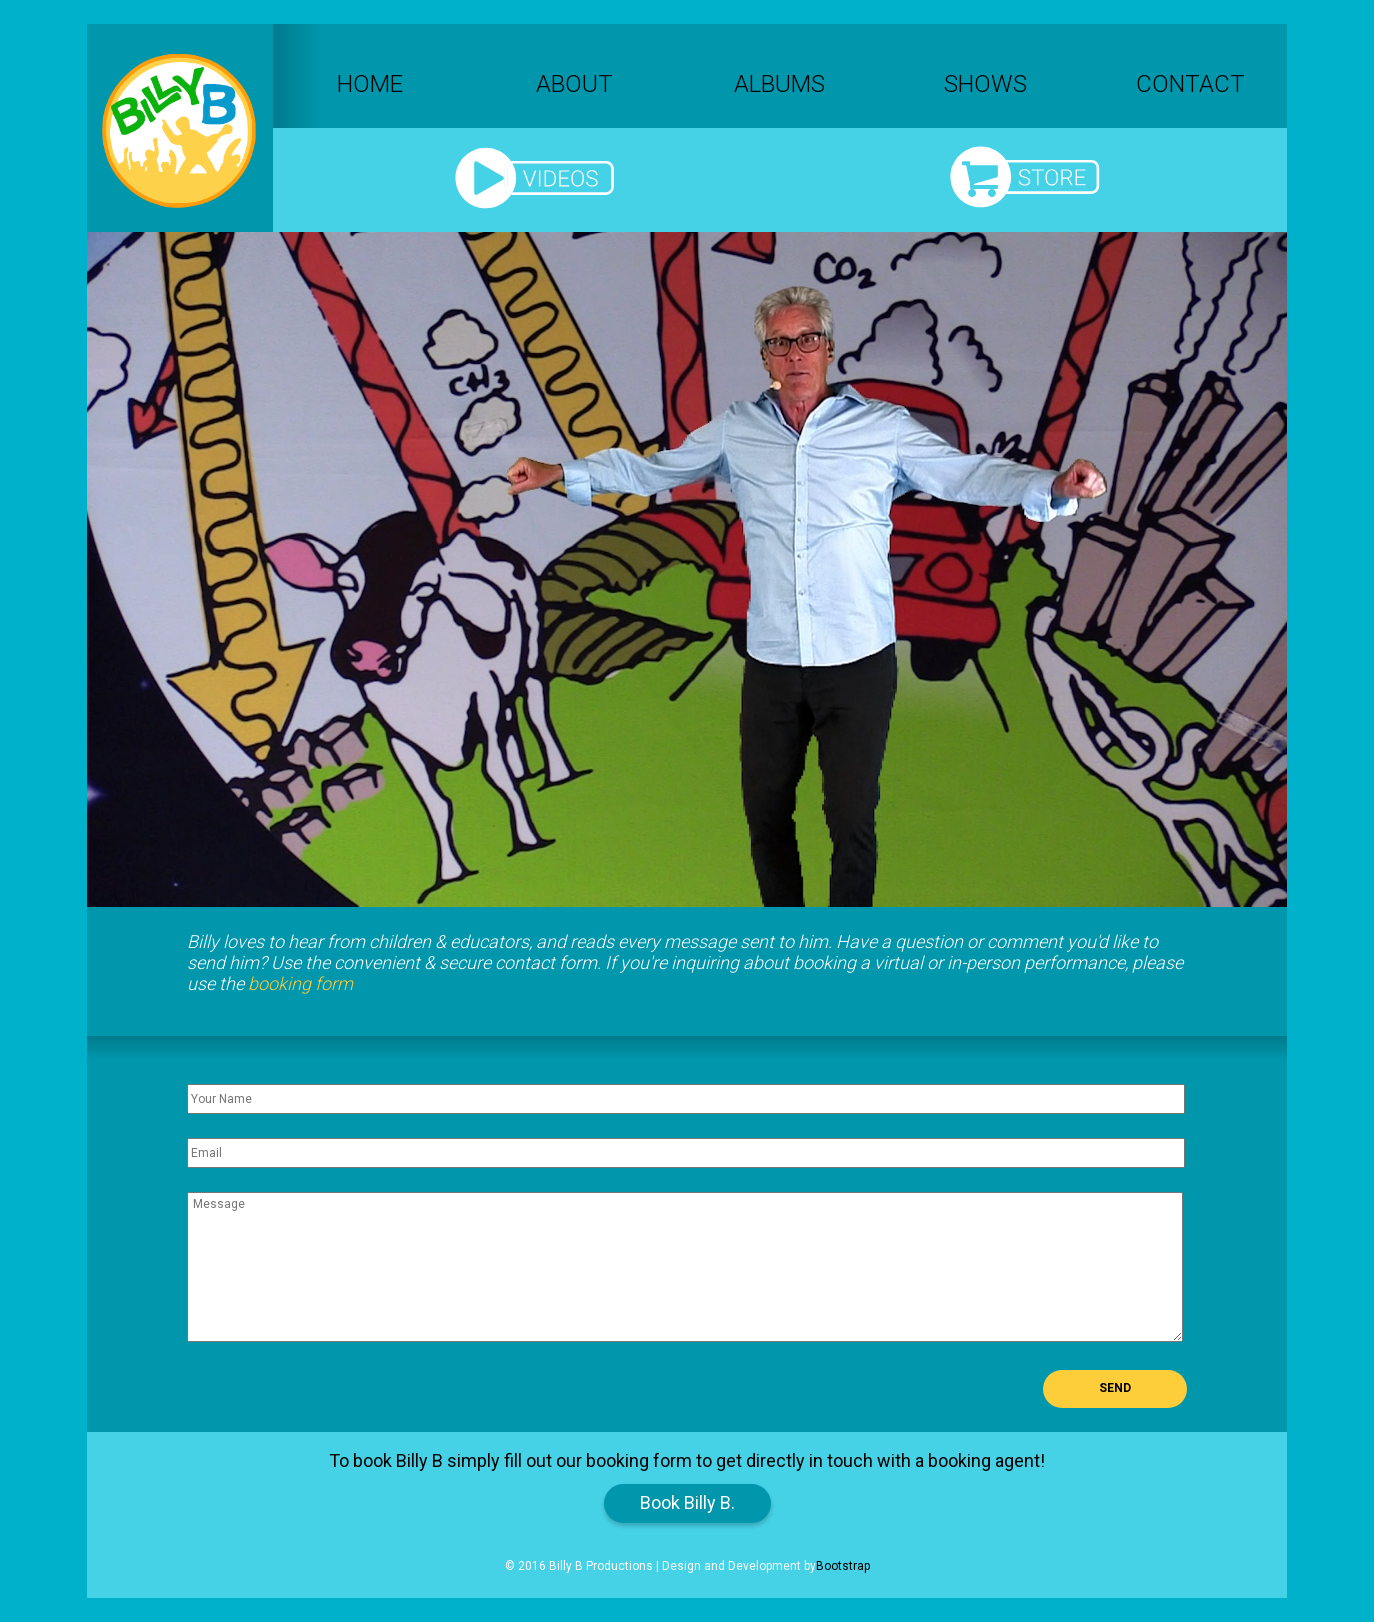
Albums (779, 84)
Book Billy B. (687, 1502)
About (574, 84)
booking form (300, 983)
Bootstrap (843, 1566)
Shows (985, 84)
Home (370, 84)
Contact (1190, 84)
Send (1115, 1388)
